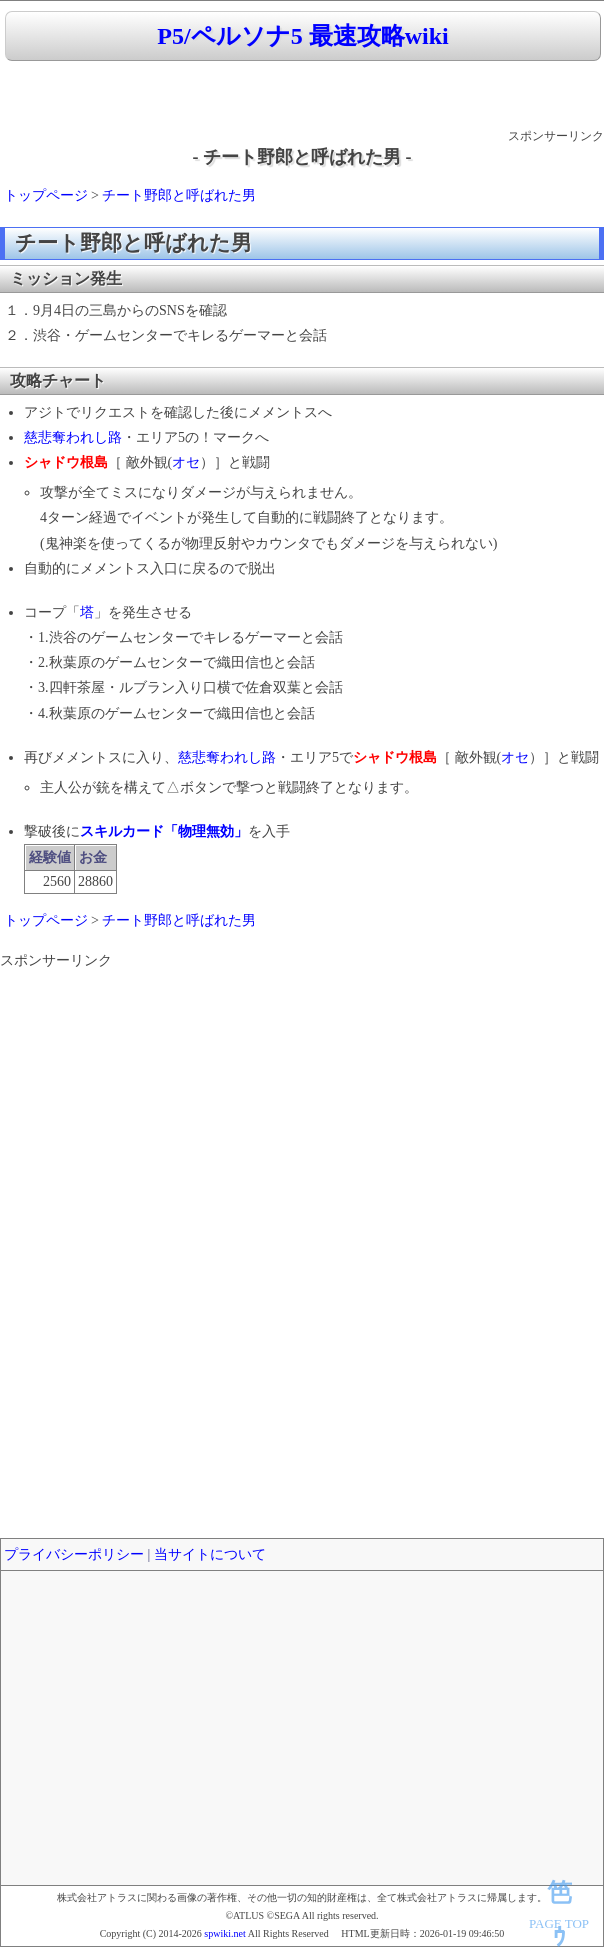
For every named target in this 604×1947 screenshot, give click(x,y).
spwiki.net (224, 1933)
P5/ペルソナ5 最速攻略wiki (302, 36)
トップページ (46, 195)
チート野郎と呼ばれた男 (179, 195)
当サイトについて (210, 1554)
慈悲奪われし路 (73, 437)
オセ (186, 462)
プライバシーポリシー (74, 1554)
